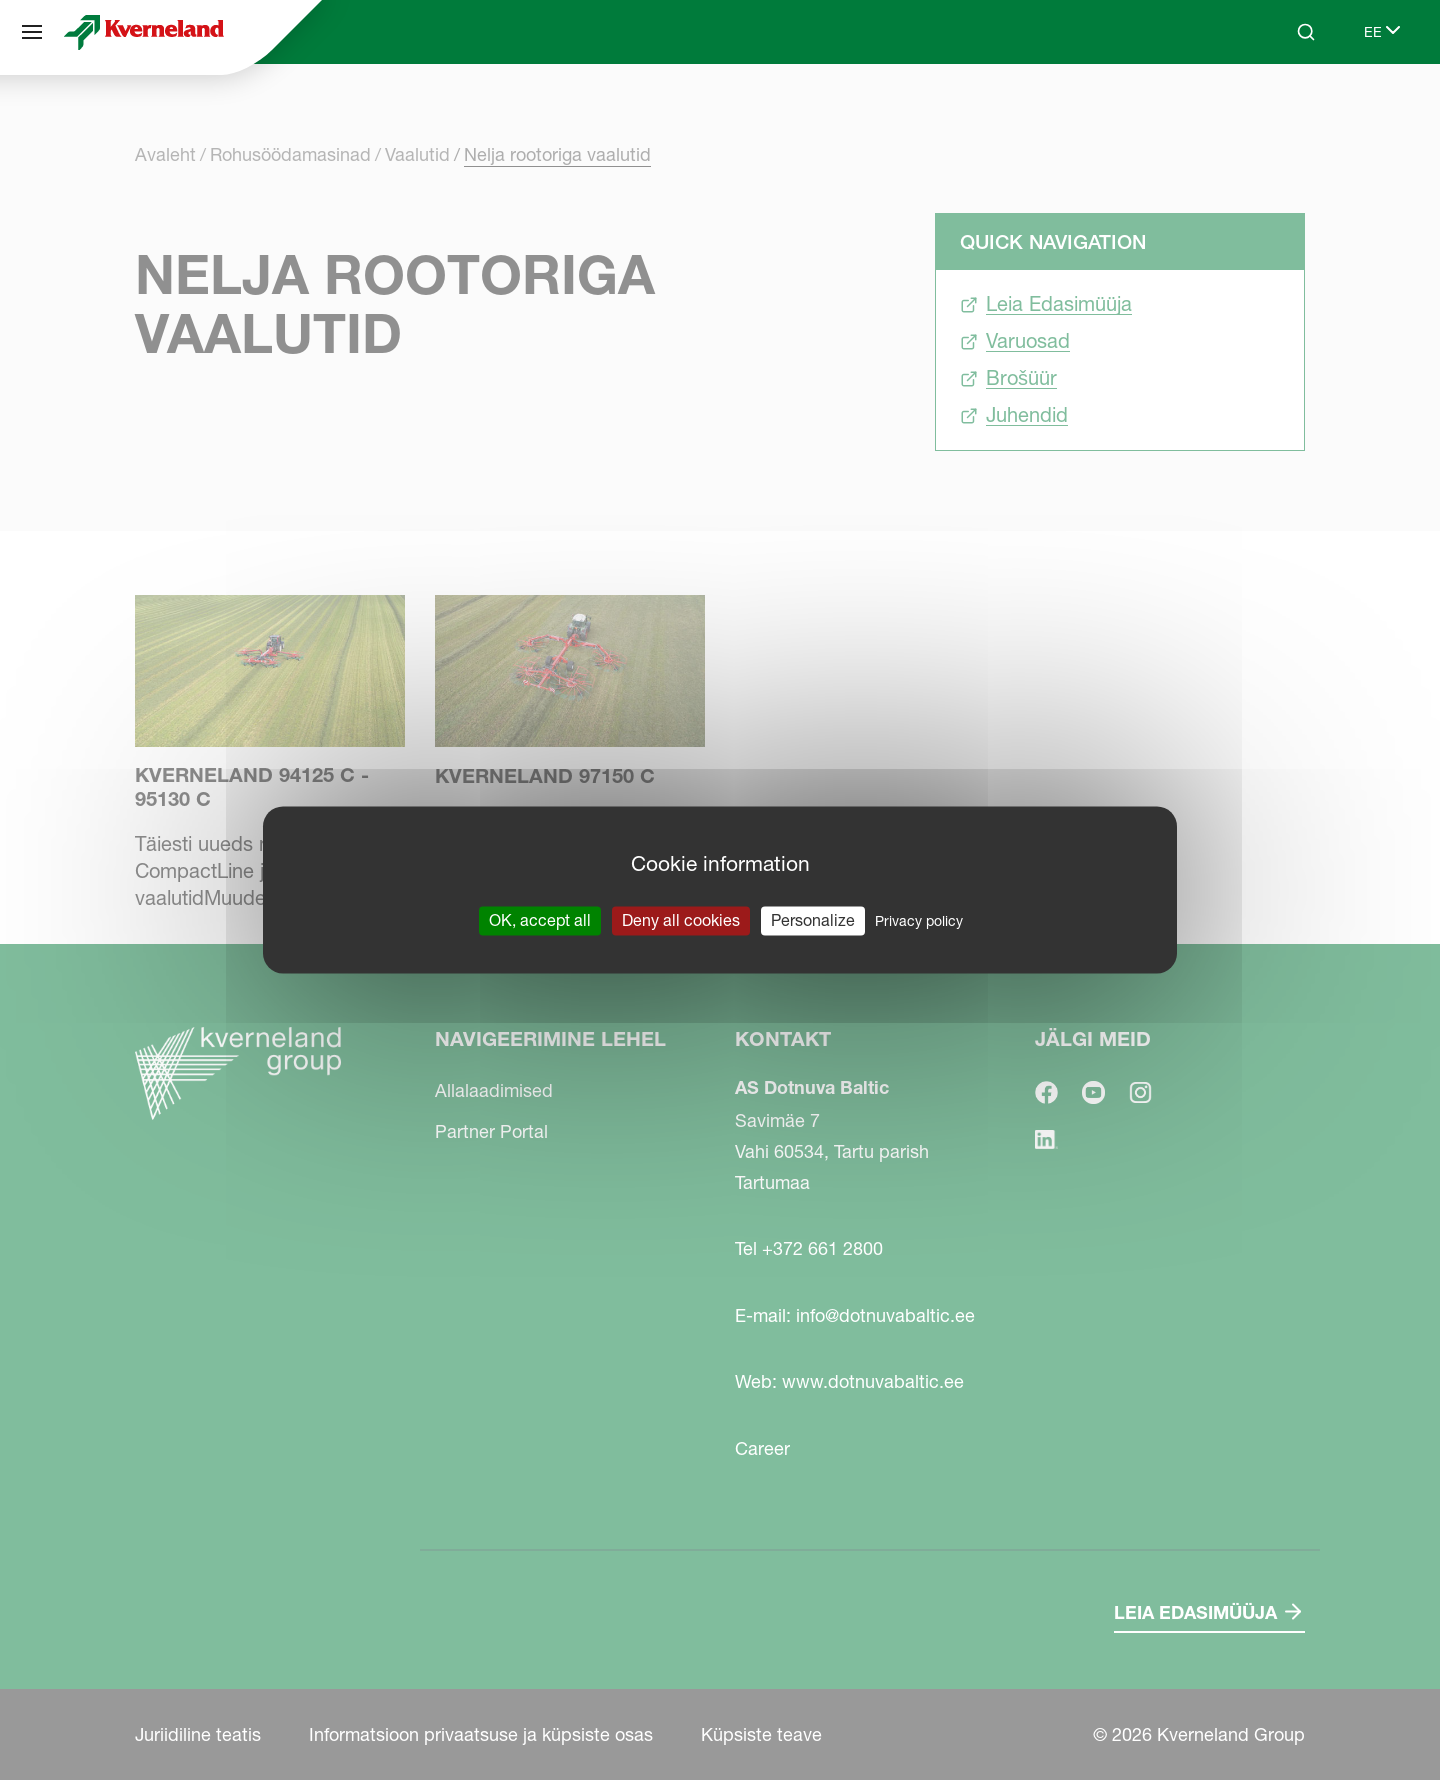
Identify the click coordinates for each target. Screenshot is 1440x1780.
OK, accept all (540, 920)
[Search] (1306, 32)
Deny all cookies (681, 920)
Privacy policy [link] (919, 921)
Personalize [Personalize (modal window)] (813, 920)
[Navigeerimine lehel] (32, 32)
